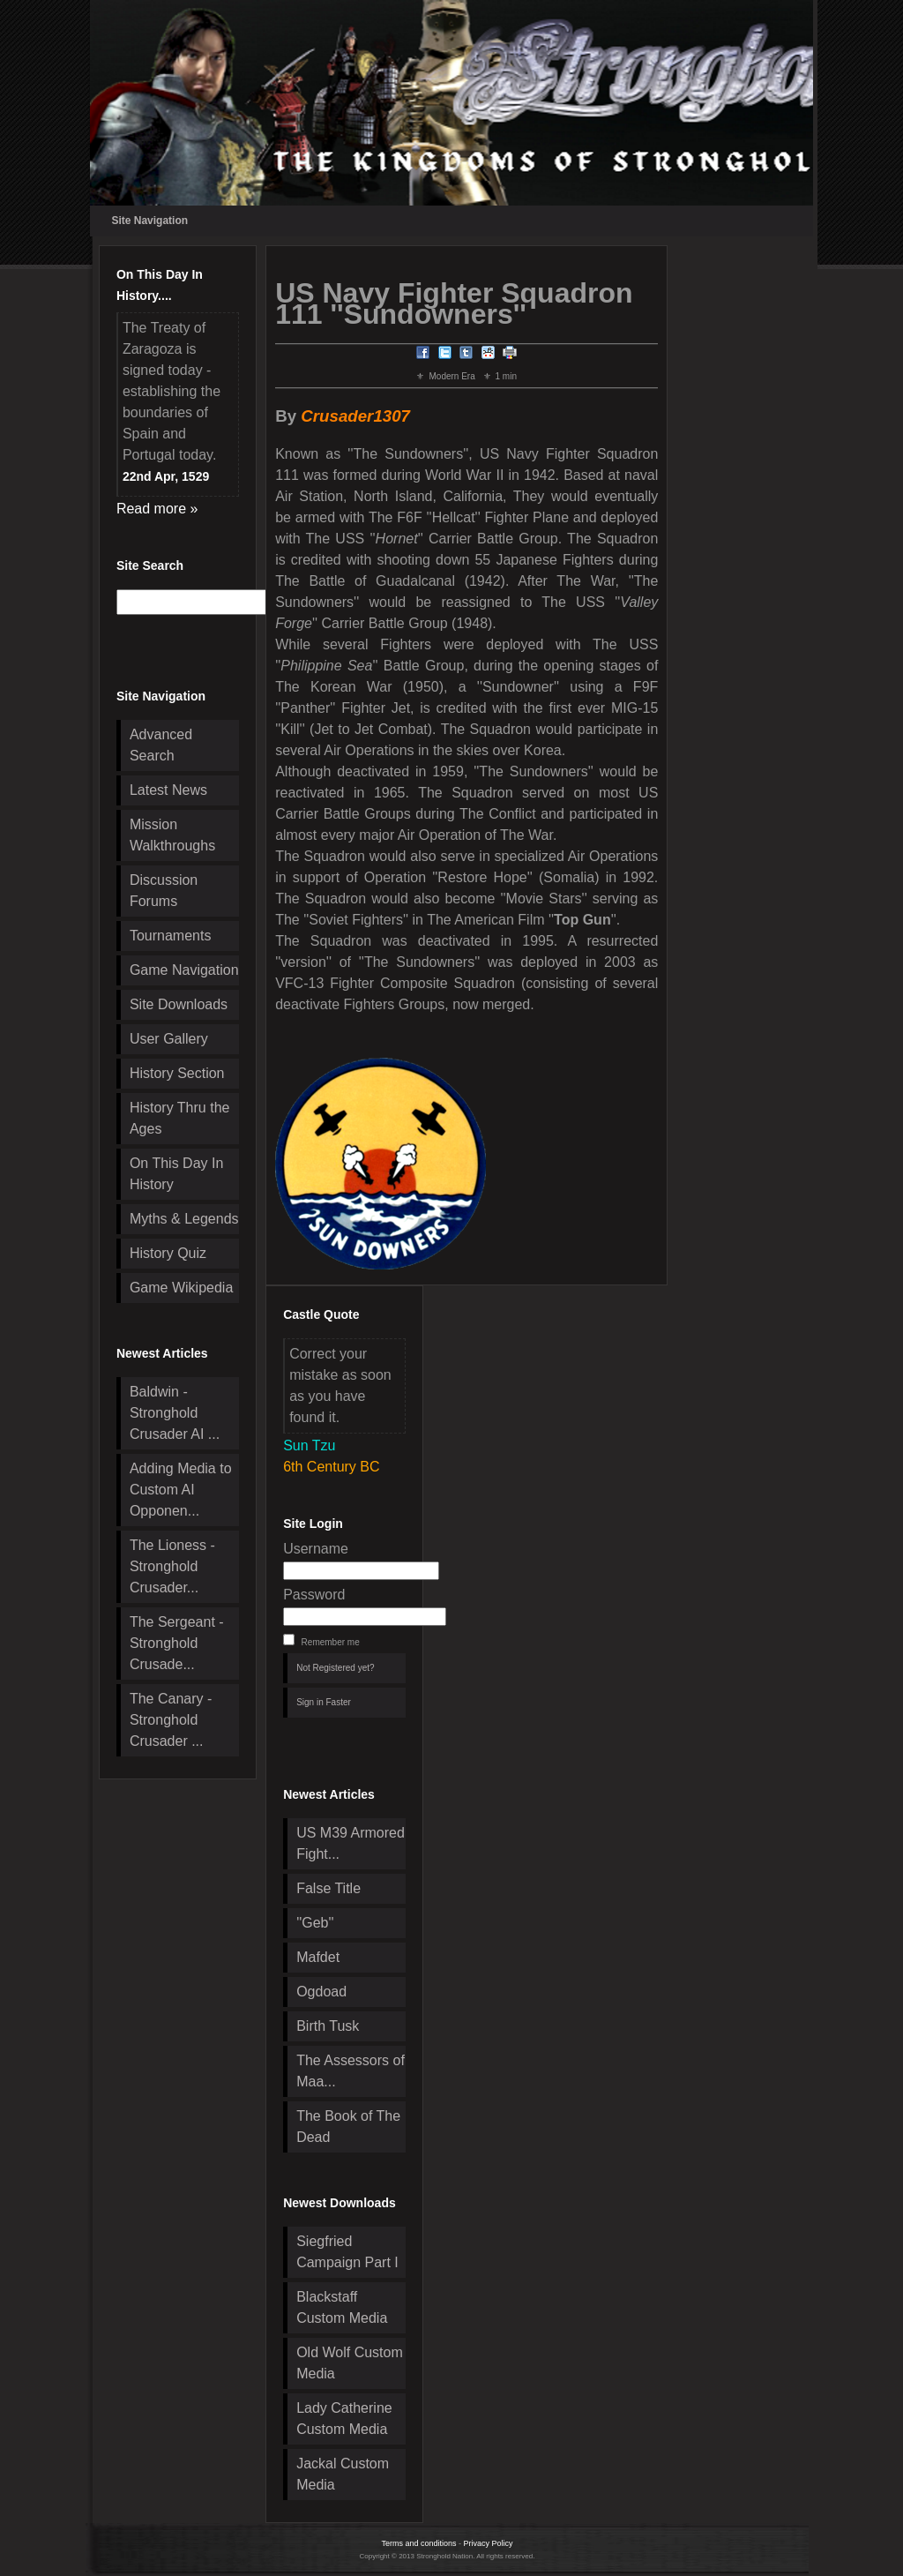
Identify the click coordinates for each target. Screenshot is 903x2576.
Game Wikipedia (181, 1287)
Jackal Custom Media (342, 2474)
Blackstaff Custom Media (341, 2307)
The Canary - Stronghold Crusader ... (171, 1720)
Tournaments (171, 935)
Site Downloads (179, 1004)
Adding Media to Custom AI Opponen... (181, 1489)
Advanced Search (161, 745)
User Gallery (169, 1038)
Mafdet (318, 1957)
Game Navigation (184, 969)
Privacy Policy (488, 2543)
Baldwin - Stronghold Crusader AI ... (175, 1413)
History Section (177, 1073)
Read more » (157, 508)
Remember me (331, 1642)
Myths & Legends (184, 1218)
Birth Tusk (327, 2025)
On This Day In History (176, 1174)
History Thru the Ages (180, 1118)
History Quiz (168, 1253)
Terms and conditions (418, 2543)
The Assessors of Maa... (350, 2071)
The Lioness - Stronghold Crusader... (172, 1566)
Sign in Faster (323, 1702)
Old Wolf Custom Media (349, 2363)
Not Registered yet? (335, 1668)
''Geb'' (314, 1922)
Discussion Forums (164, 890)
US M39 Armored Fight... (350, 1843)
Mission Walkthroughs (172, 835)
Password (314, 1594)
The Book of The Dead (348, 2126)
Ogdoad (321, 1991)
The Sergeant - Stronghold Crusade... (177, 1643)
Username (315, 1548)
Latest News (168, 790)
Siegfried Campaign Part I (347, 2252)
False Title (328, 1888)
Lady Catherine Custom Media (344, 2418)
